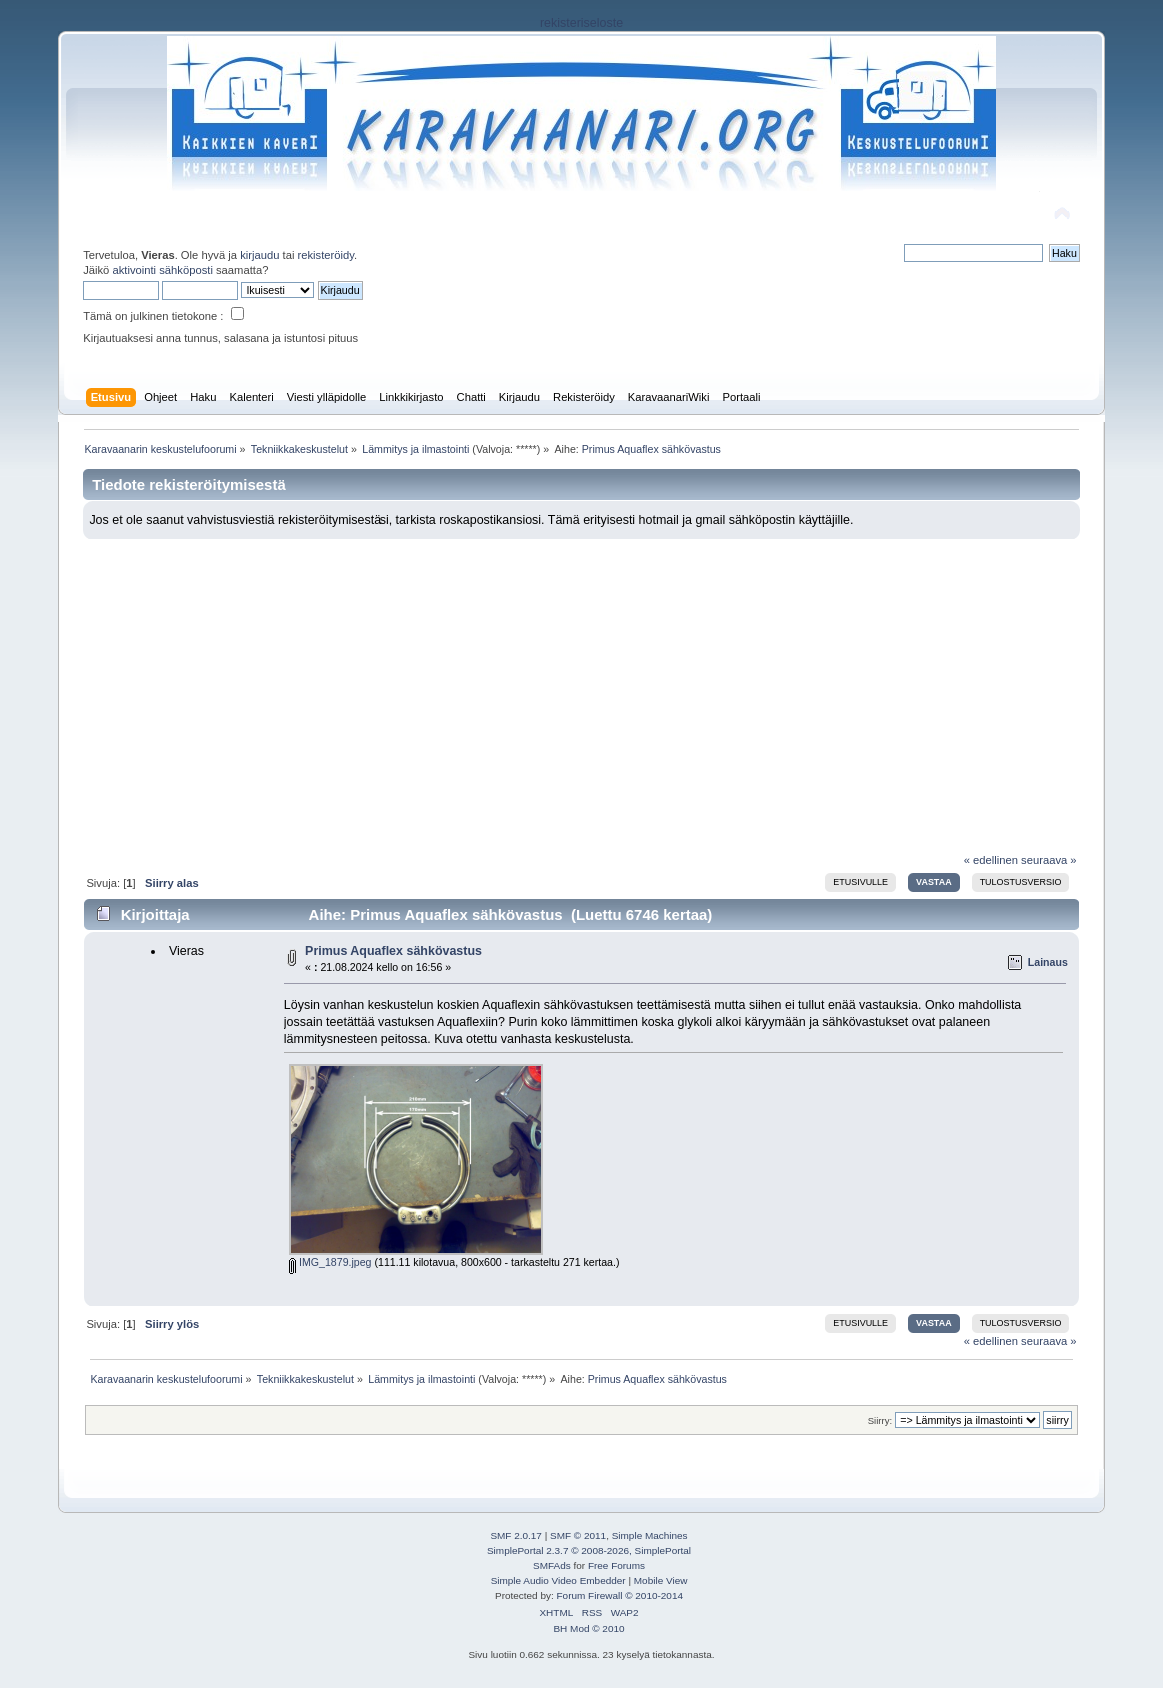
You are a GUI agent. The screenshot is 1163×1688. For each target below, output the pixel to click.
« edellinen (991, 860)
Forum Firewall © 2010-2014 (620, 1595)
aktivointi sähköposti (162, 270)
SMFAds (552, 1565)
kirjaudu (259, 255)
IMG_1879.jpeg (330, 1262)
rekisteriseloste (581, 23)
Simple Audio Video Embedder (558, 1580)
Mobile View (661, 1580)
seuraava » (1049, 860)
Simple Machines (650, 1535)
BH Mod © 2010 (588, 1628)
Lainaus (1048, 962)
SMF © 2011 (578, 1535)
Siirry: (880, 1420)
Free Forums (616, 1565)
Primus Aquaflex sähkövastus (393, 951)
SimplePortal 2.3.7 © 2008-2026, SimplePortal (589, 1550)
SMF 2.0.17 (516, 1535)
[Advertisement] (582, 689)
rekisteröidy (326, 255)
